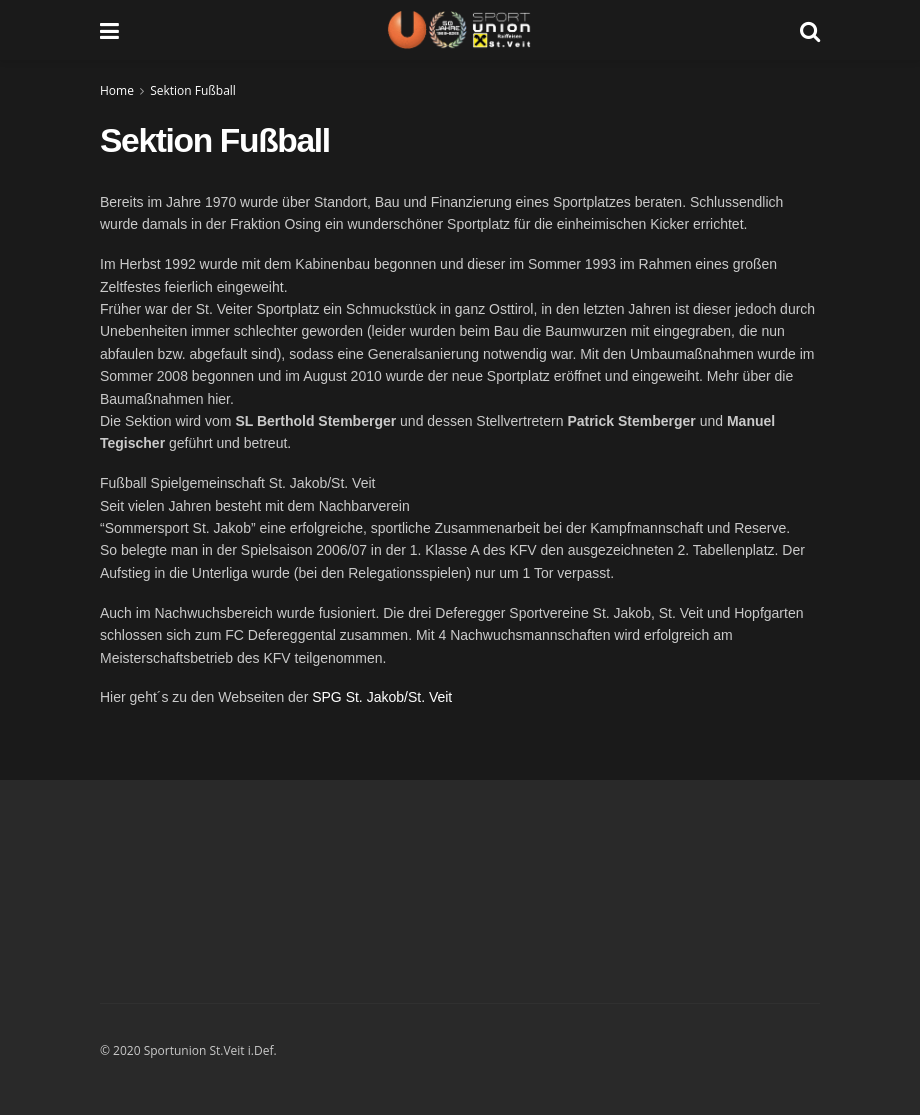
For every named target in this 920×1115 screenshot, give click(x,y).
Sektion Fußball (193, 90)
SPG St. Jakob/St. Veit (382, 697)
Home (117, 90)
